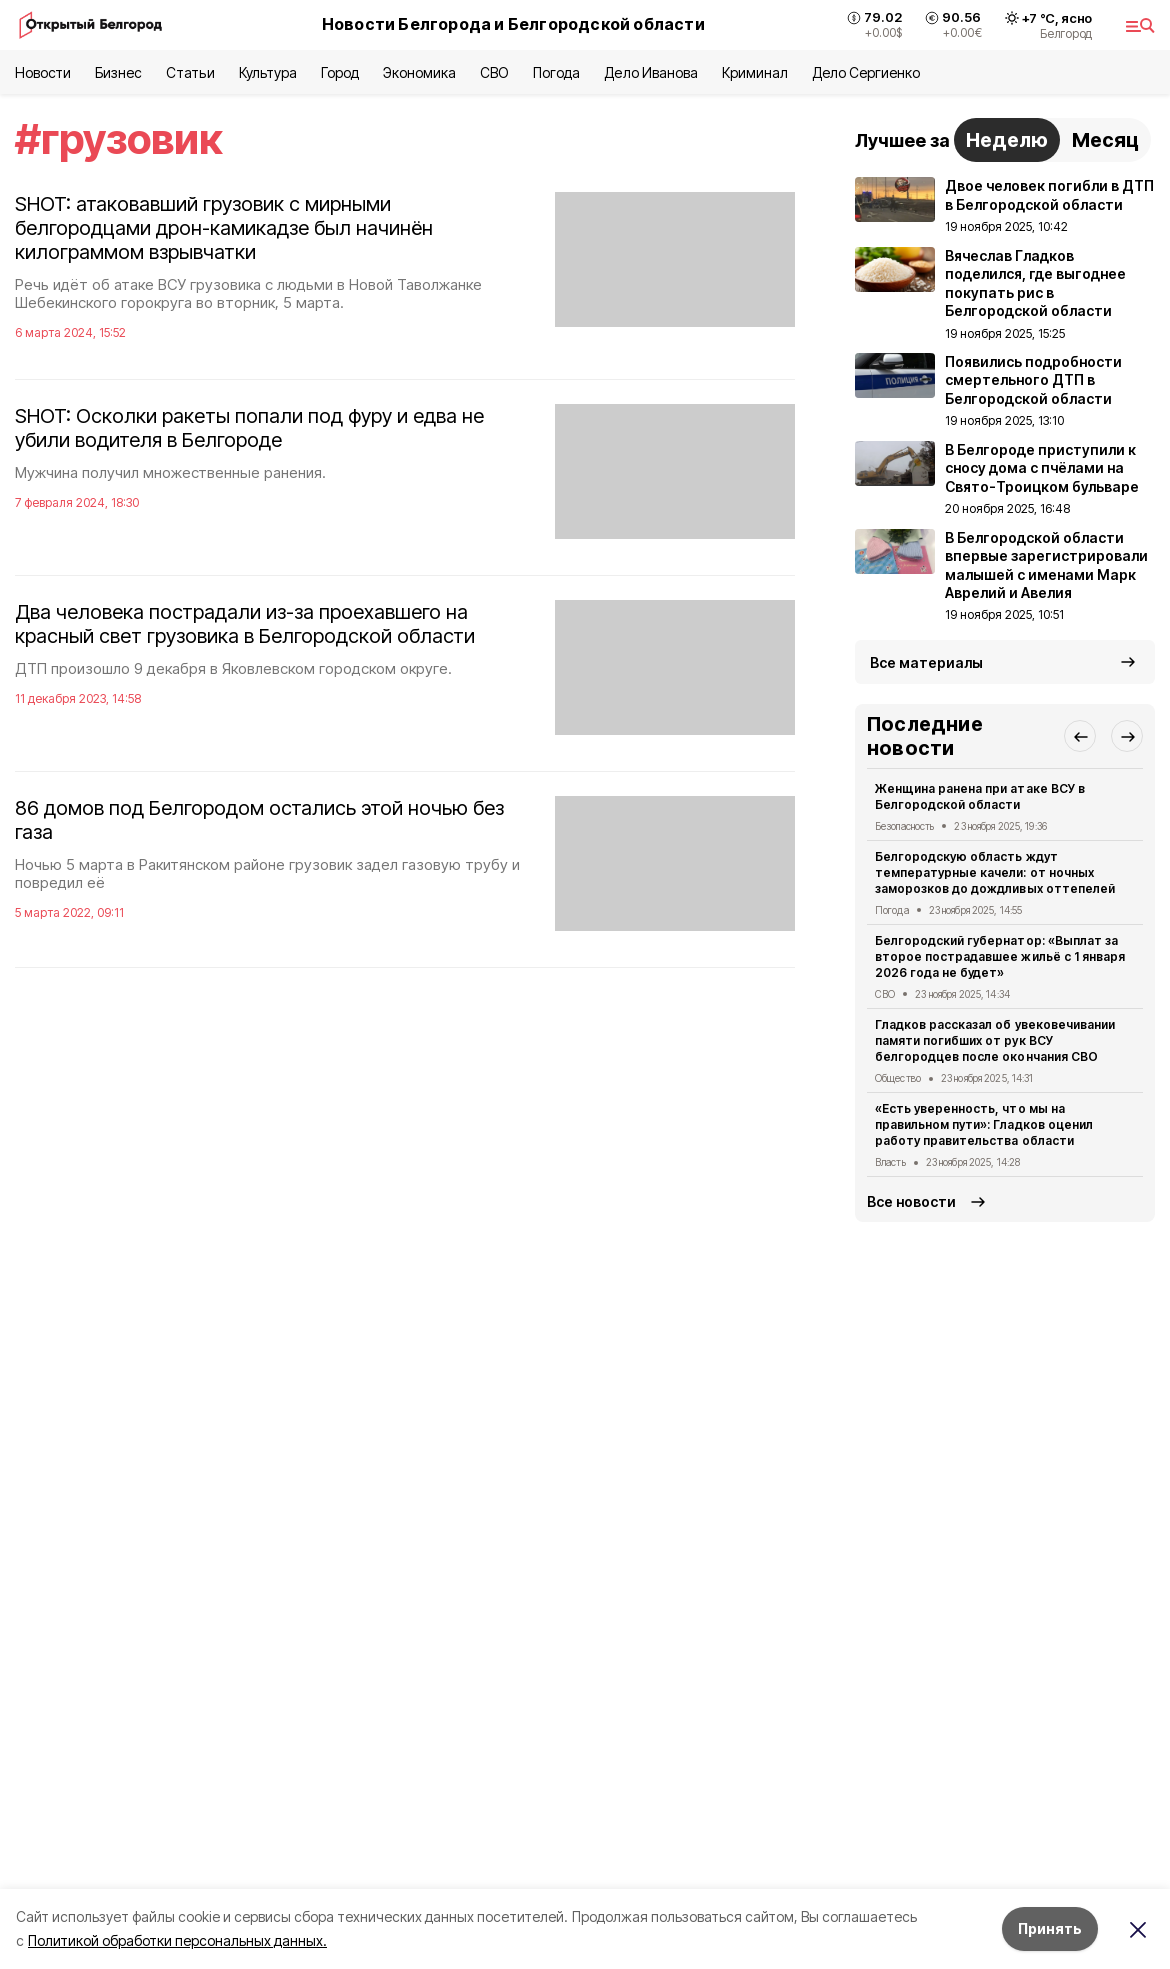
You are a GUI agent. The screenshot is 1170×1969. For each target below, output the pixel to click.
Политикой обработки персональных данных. (177, 1940)
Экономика (419, 72)
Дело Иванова (650, 72)
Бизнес (118, 72)
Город (340, 72)
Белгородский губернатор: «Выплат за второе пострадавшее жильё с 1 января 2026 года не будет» (1000, 956)
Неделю (1007, 140)
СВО (494, 72)
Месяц (1105, 140)
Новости (43, 72)
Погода (556, 72)
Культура (268, 72)
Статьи (190, 72)
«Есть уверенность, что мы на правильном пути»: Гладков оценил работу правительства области (984, 1124)
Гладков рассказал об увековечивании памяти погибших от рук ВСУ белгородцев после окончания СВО (995, 1040)
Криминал (755, 72)
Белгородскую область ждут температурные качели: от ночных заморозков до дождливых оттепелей (995, 872)
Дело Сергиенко (866, 72)
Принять (1050, 1928)
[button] (1080, 736)
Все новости (911, 1201)
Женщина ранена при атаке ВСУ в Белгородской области (980, 796)
